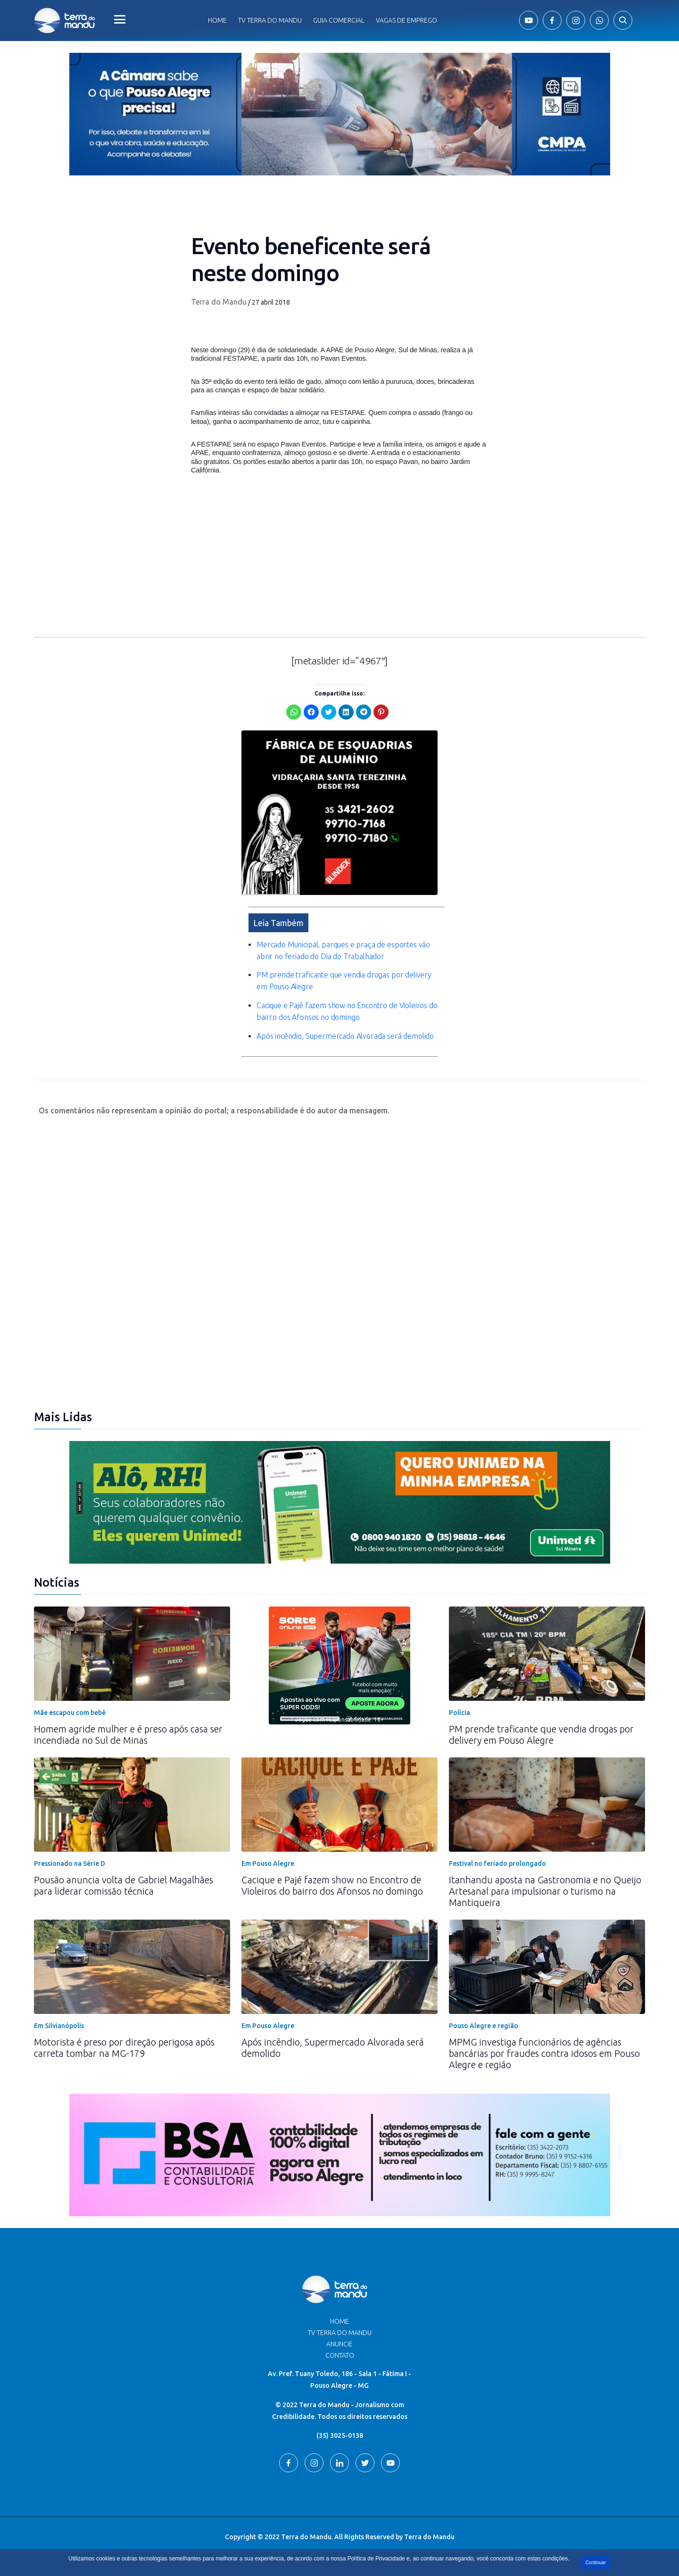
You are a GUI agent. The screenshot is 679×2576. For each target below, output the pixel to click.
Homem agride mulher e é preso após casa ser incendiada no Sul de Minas (128, 1734)
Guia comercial (338, 20)
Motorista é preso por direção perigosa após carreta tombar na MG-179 (124, 2048)
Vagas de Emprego (406, 20)
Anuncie (339, 2344)
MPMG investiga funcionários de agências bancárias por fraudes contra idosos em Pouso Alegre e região (544, 2053)
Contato (339, 2355)
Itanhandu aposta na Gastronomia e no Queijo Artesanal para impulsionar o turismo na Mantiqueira (545, 1891)
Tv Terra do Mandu (270, 20)
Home (217, 20)
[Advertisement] (339, 563)
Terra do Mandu (219, 302)
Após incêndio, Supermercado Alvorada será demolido (345, 1036)
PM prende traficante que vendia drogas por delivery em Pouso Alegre (541, 1734)
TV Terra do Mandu (340, 2332)
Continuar (596, 2562)
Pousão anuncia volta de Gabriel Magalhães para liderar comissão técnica (123, 1885)
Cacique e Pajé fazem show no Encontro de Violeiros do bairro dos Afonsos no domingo (332, 1885)
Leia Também (278, 923)
